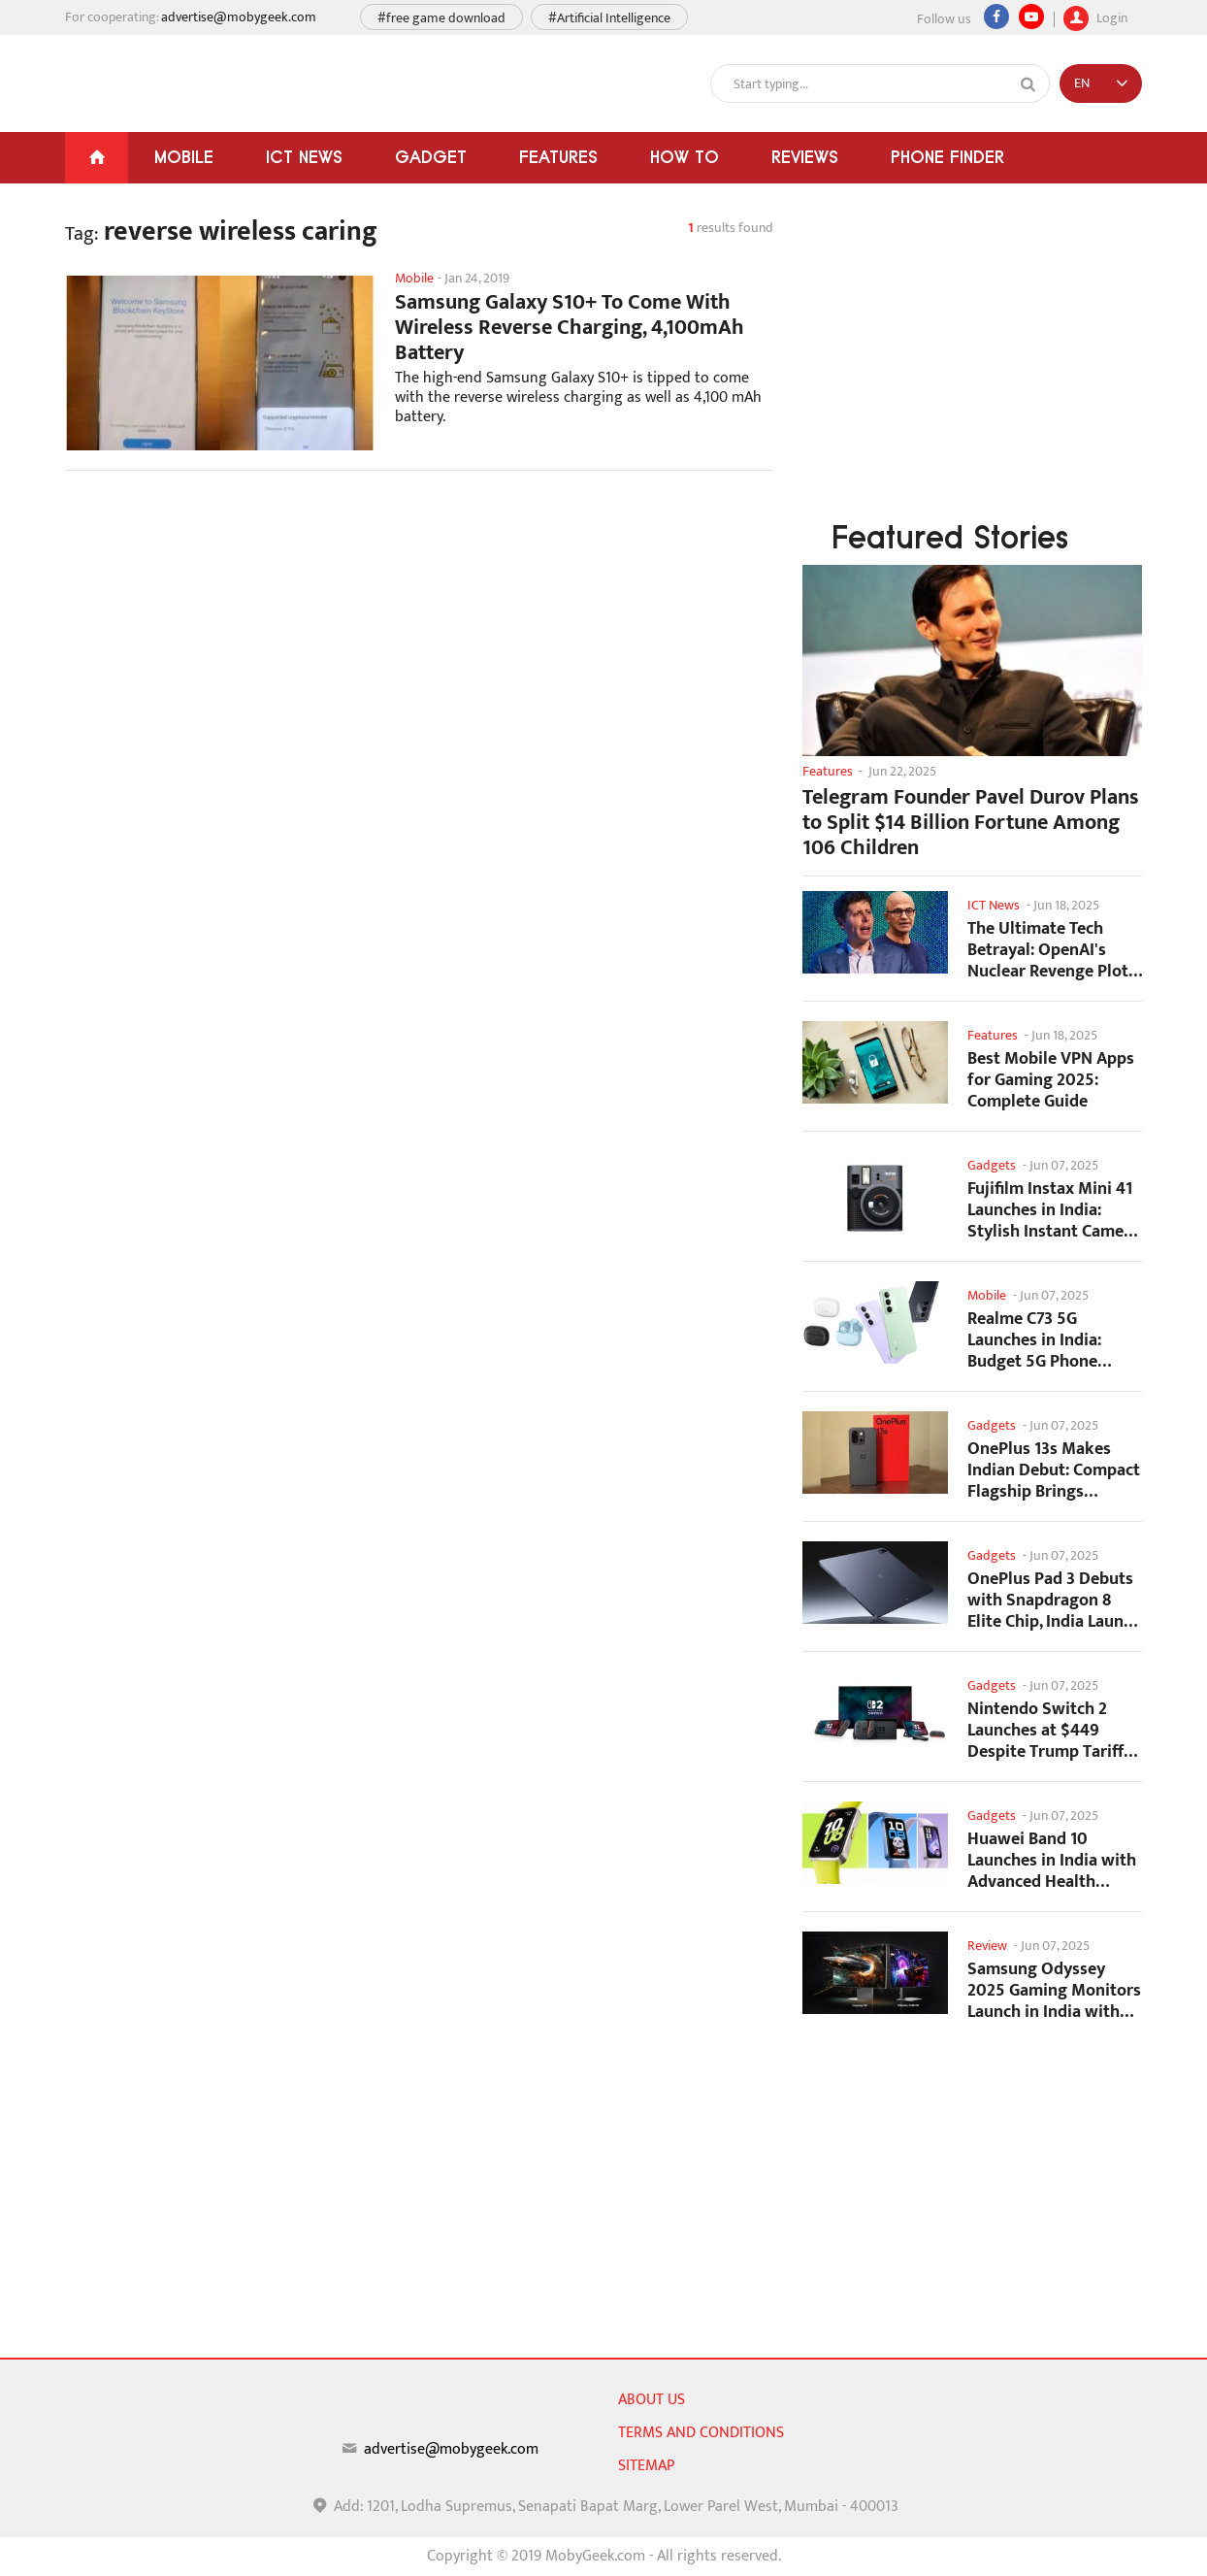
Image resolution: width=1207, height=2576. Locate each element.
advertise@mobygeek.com (238, 17)
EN (1082, 83)
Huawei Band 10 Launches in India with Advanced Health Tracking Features (1051, 1860)
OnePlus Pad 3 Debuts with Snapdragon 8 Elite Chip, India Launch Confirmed (1054, 1600)
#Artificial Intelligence (609, 18)
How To (684, 157)
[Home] (96, 157)
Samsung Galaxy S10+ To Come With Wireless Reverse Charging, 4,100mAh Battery (569, 328)
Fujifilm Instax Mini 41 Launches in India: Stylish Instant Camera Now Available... (1053, 1209)
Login (1095, 15)
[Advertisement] (419, 640)
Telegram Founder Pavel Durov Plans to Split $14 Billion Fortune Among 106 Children (970, 823)
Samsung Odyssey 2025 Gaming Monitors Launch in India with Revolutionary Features (1054, 1990)
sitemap (646, 2466)
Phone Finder (947, 157)
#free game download (441, 18)
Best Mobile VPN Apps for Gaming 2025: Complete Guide (1050, 1079)
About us (651, 2400)
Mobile (183, 157)
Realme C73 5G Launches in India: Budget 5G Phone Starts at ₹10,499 (1034, 1339)
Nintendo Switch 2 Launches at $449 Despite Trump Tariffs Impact (1049, 1730)
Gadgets (991, 1165)
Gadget (431, 157)
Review (987, 1945)
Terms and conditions (701, 2433)
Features (558, 157)
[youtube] (1031, 16)
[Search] (1028, 84)
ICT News (304, 157)
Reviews (804, 157)
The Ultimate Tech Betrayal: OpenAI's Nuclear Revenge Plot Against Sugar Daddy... (1052, 949)
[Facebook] (996, 16)
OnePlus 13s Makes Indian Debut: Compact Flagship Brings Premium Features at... (1053, 1470)
